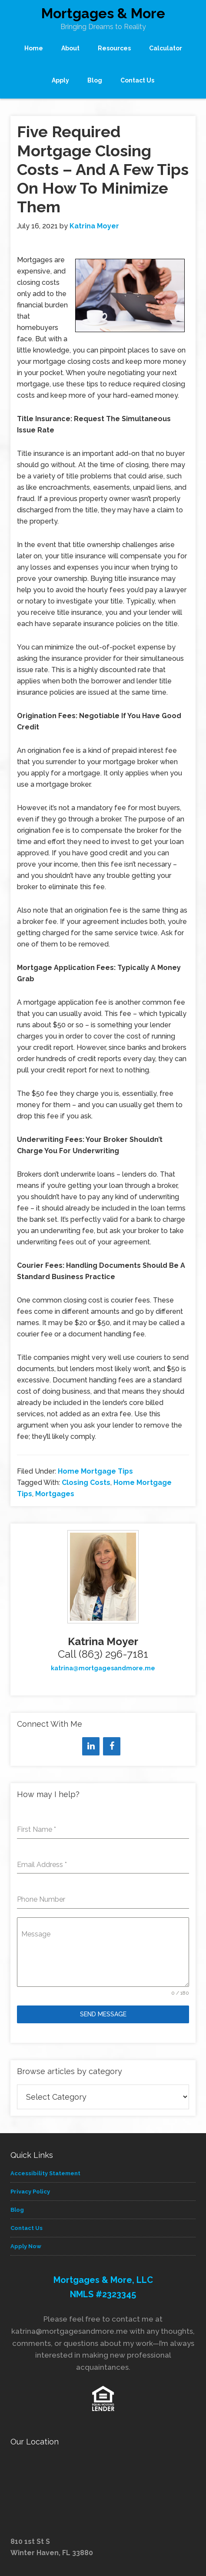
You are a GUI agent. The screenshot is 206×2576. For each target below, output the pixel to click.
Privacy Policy (30, 2191)
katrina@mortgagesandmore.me (103, 1668)
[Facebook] (111, 1746)
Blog (17, 2210)
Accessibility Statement (45, 2173)
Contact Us (26, 2228)
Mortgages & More (103, 13)
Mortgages (54, 1494)
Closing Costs (86, 1482)
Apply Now (25, 2246)
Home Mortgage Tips (95, 1471)
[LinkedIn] (91, 1746)
